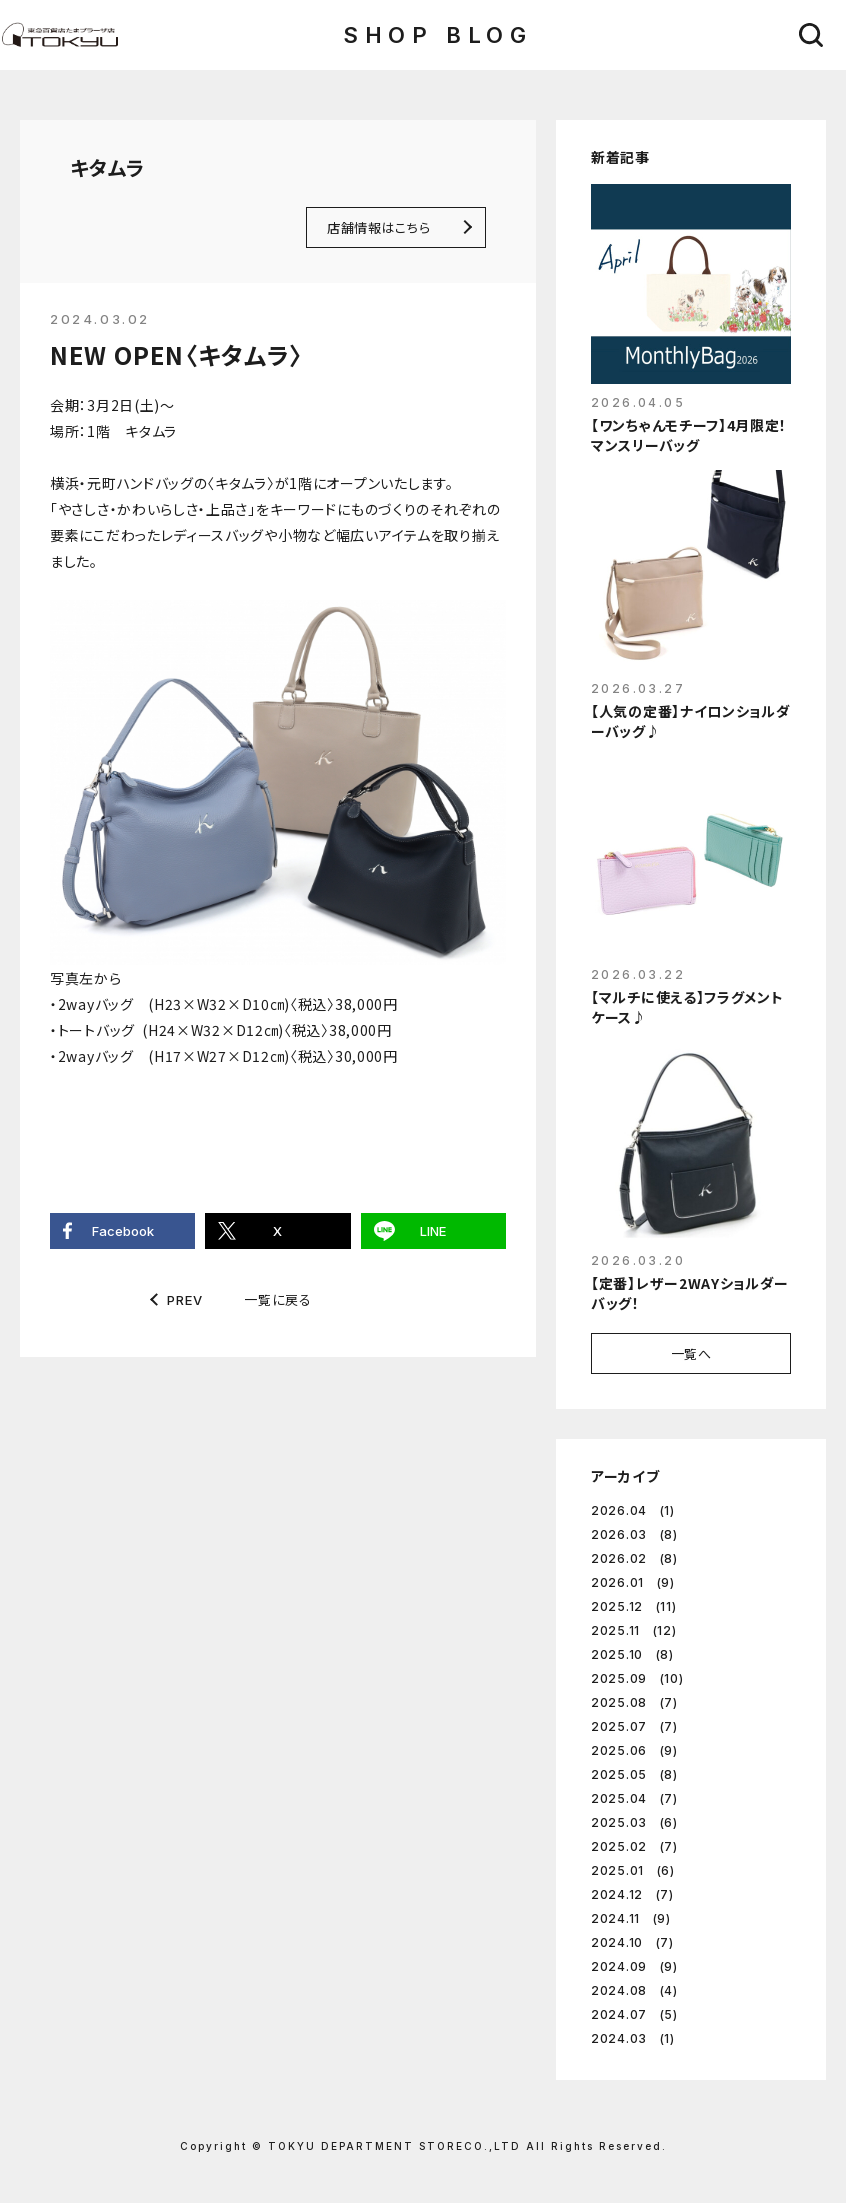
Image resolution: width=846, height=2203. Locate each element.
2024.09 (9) (634, 1966)
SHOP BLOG (437, 35)
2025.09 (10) (637, 1678)
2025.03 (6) (634, 1822)
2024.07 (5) (634, 2014)
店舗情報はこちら (378, 227)
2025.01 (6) (633, 1870)
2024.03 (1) (633, 2038)
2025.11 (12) (633, 1630)
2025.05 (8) (634, 1774)
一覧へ (691, 1353)
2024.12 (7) (632, 1894)
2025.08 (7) (634, 1702)
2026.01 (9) (633, 1582)
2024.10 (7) (632, 1942)
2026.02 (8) (634, 1558)
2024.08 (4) (634, 1990)
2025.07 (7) (634, 1726)
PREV (185, 1300)
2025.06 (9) (634, 1750)
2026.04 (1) (633, 1510)
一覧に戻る (277, 1299)
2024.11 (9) (631, 1918)
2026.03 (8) (634, 1534)
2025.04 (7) (634, 1798)
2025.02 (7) (634, 1846)
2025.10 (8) (632, 1654)
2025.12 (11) (633, 1606)
